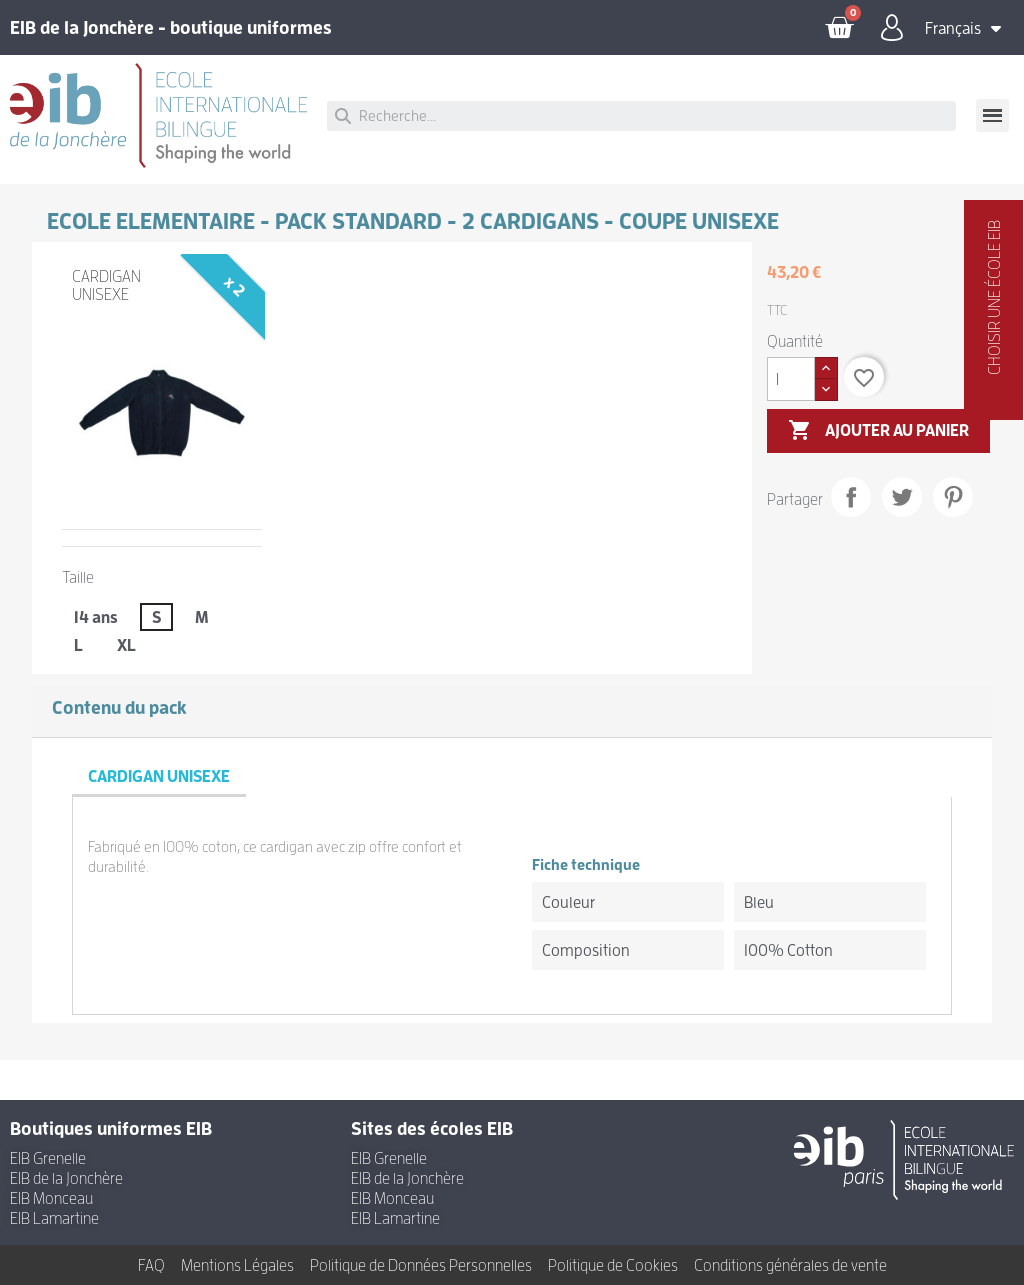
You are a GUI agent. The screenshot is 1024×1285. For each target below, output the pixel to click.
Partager (851, 497)
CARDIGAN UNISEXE (106, 285)
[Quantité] (791, 379)
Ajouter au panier (878, 431)
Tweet (902, 497)
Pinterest (953, 497)
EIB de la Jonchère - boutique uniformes (171, 27)
